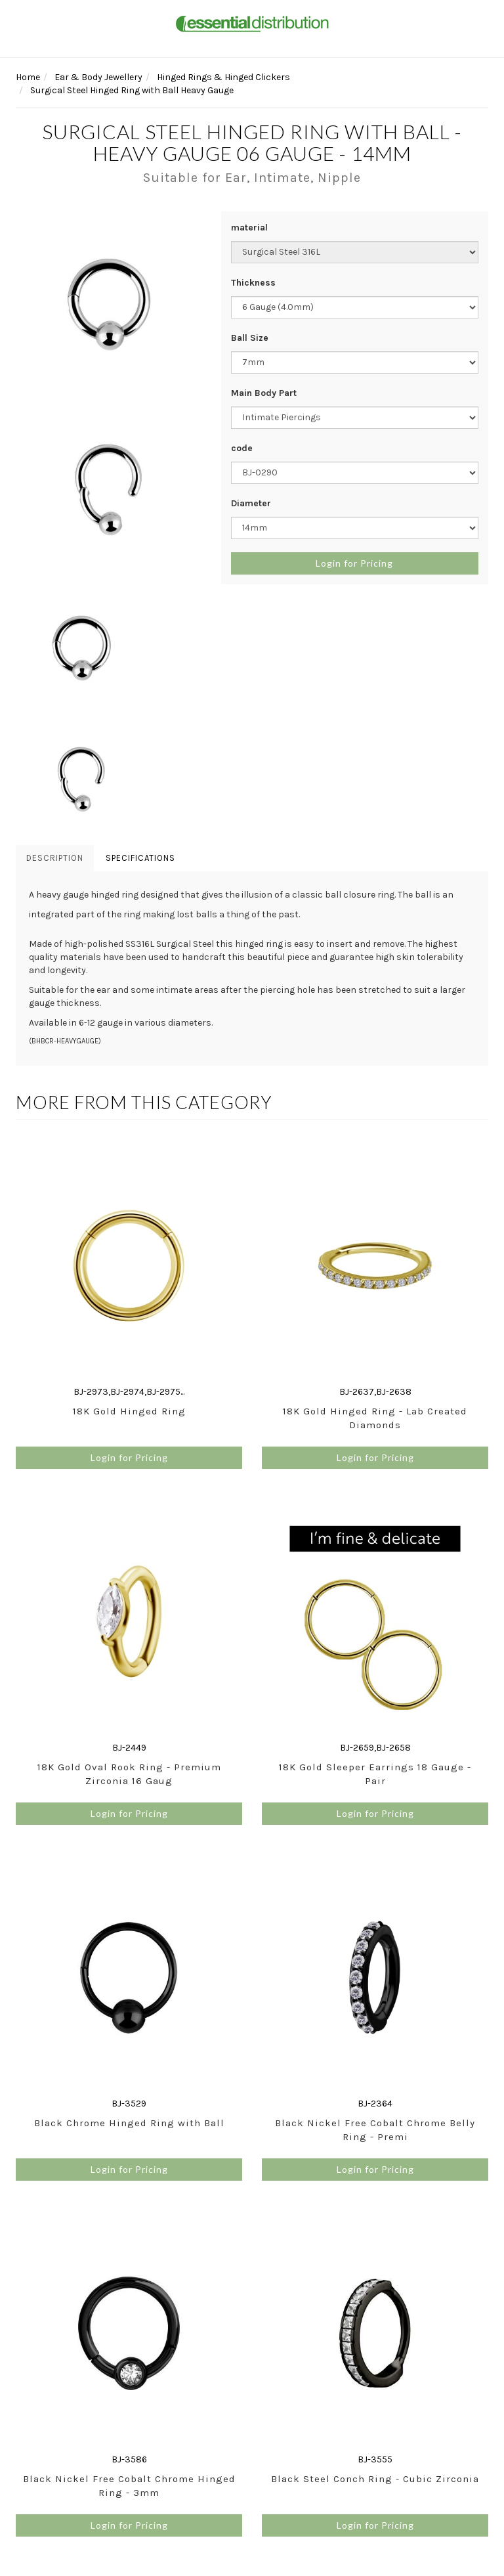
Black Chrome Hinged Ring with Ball (129, 2123)
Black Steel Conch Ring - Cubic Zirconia (375, 2479)
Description (54, 858)
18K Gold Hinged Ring (129, 1411)
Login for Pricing (354, 563)
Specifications (140, 858)
